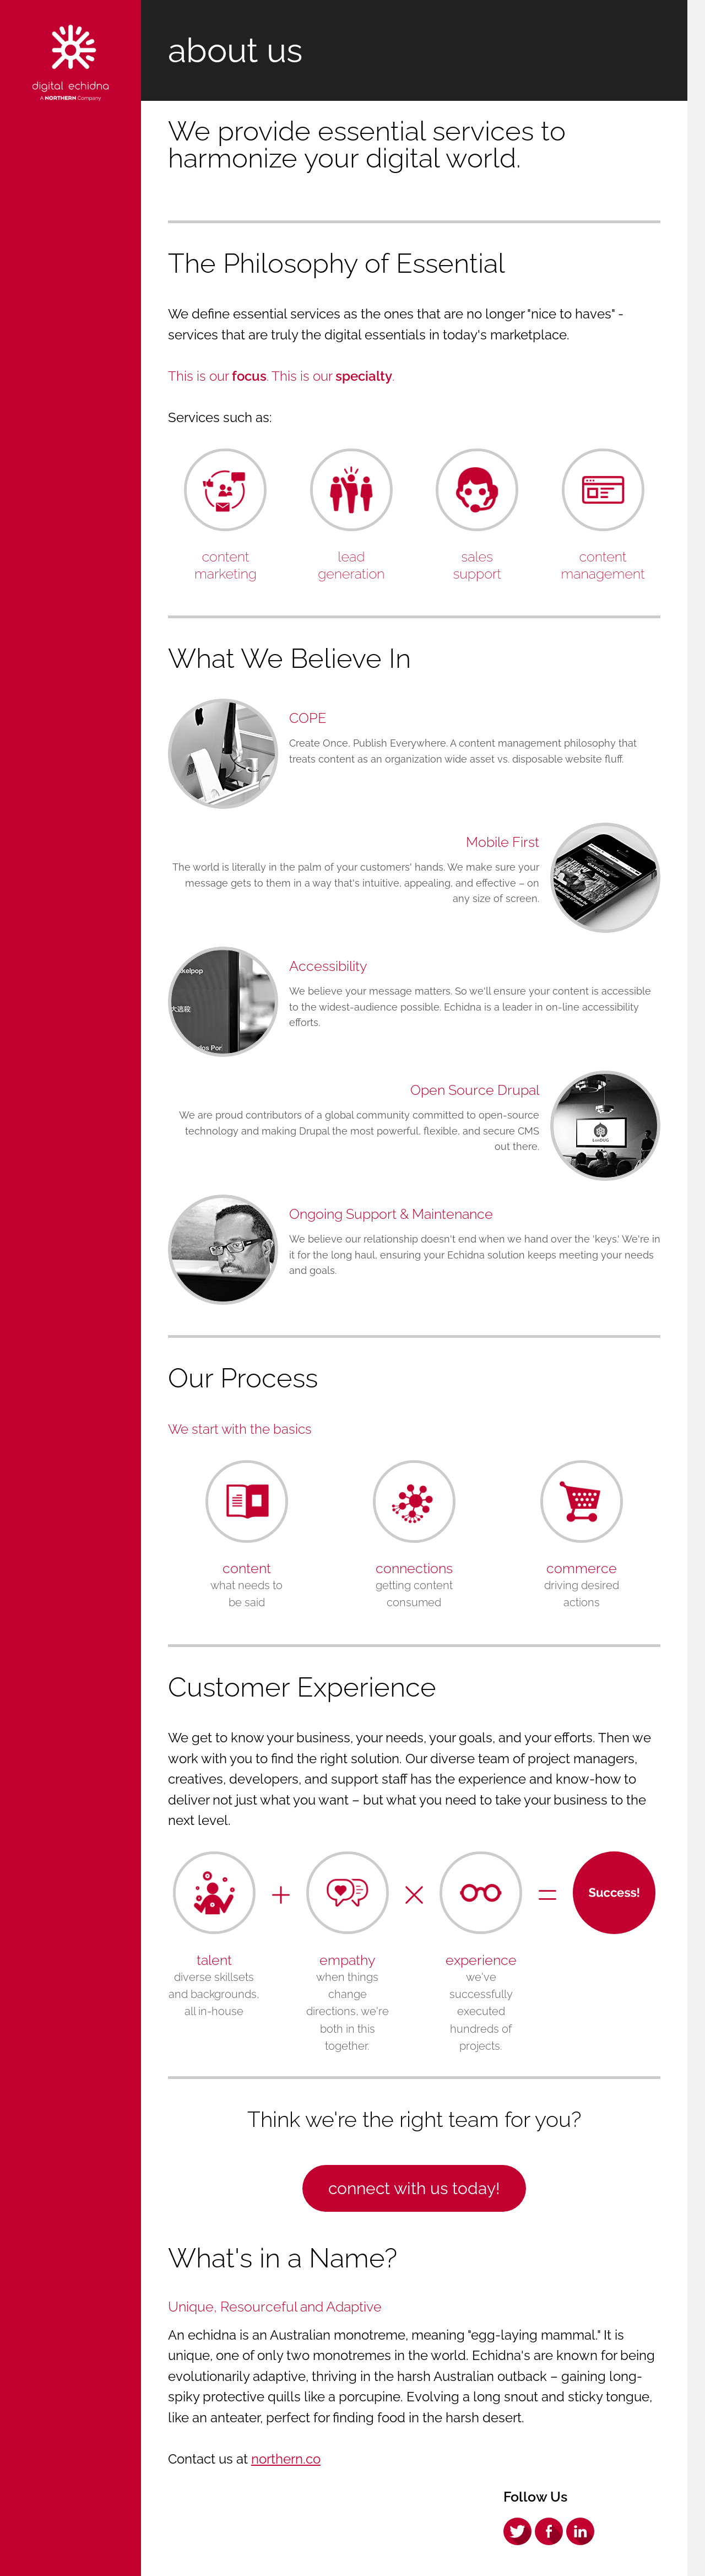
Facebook (549, 2531)
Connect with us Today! (414, 2188)
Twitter (517, 2531)
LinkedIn (580, 2531)
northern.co (286, 2459)
